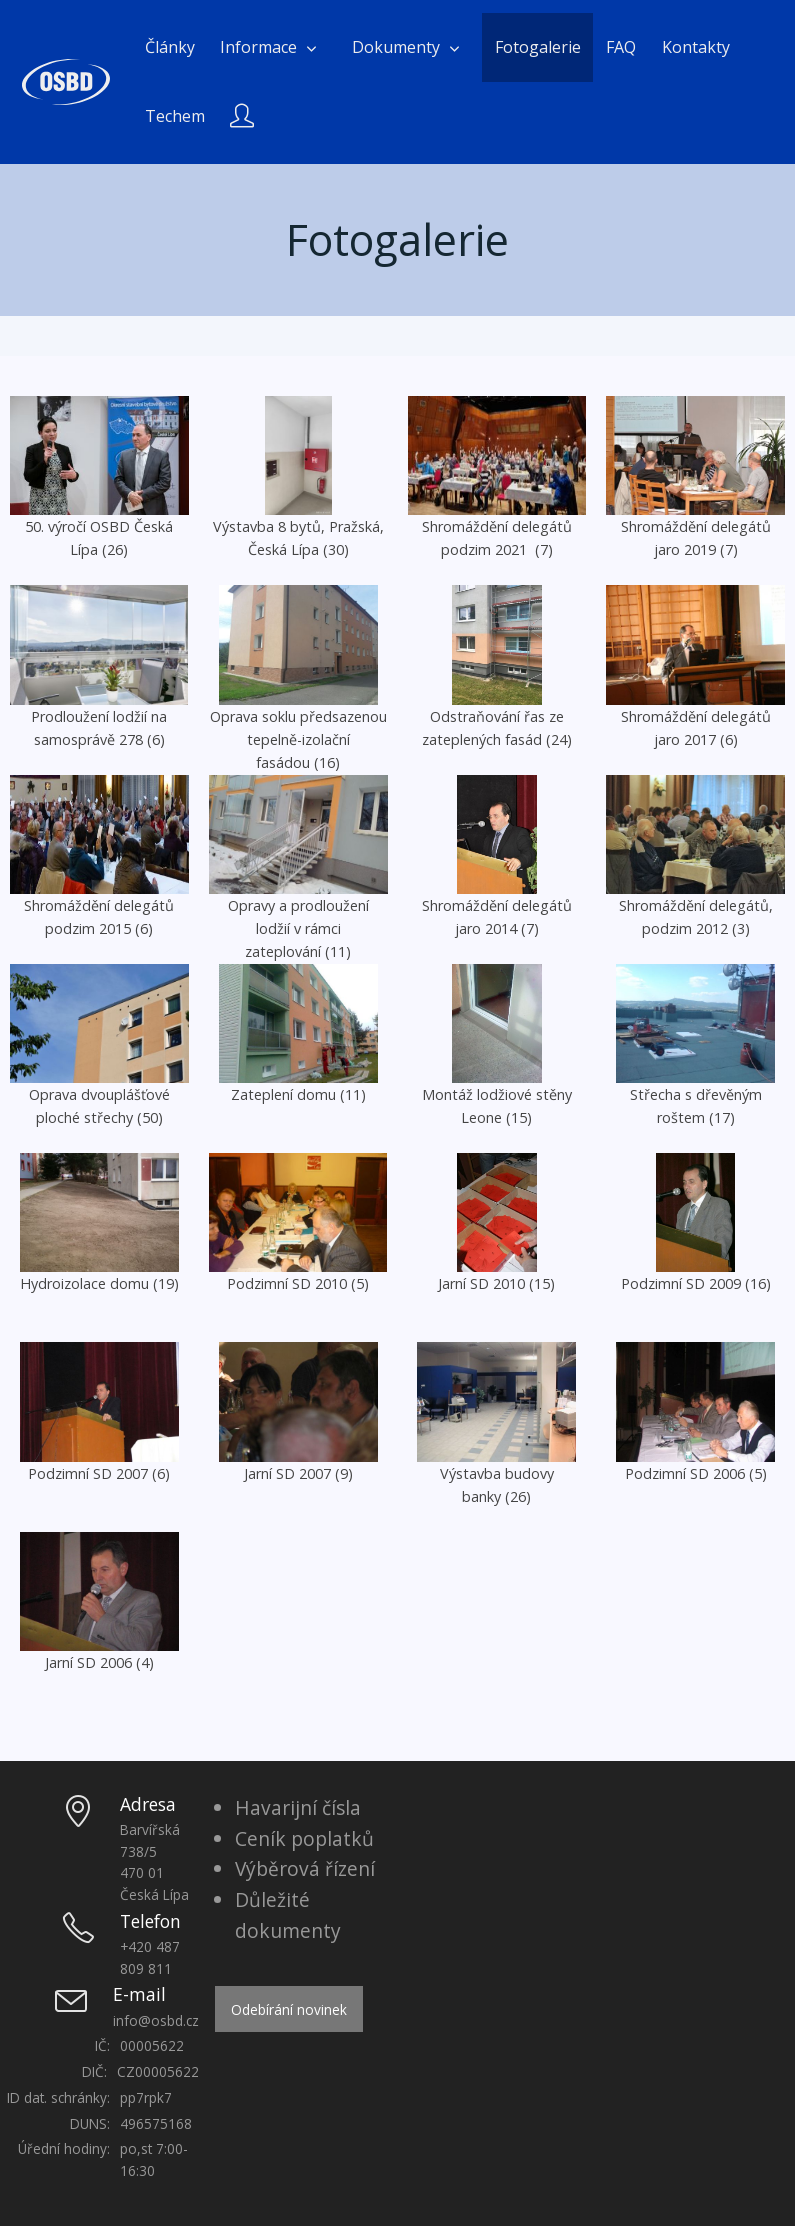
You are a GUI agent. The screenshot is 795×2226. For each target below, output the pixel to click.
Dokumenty (396, 47)
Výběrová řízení (305, 1868)
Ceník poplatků (304, 1838)
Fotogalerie (538, 47)
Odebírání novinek (289, 2009)
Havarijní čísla (298, 1807)
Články (170, 47)
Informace (258, 47)
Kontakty (696, 47)
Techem (175, 116)
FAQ (621, 47)
